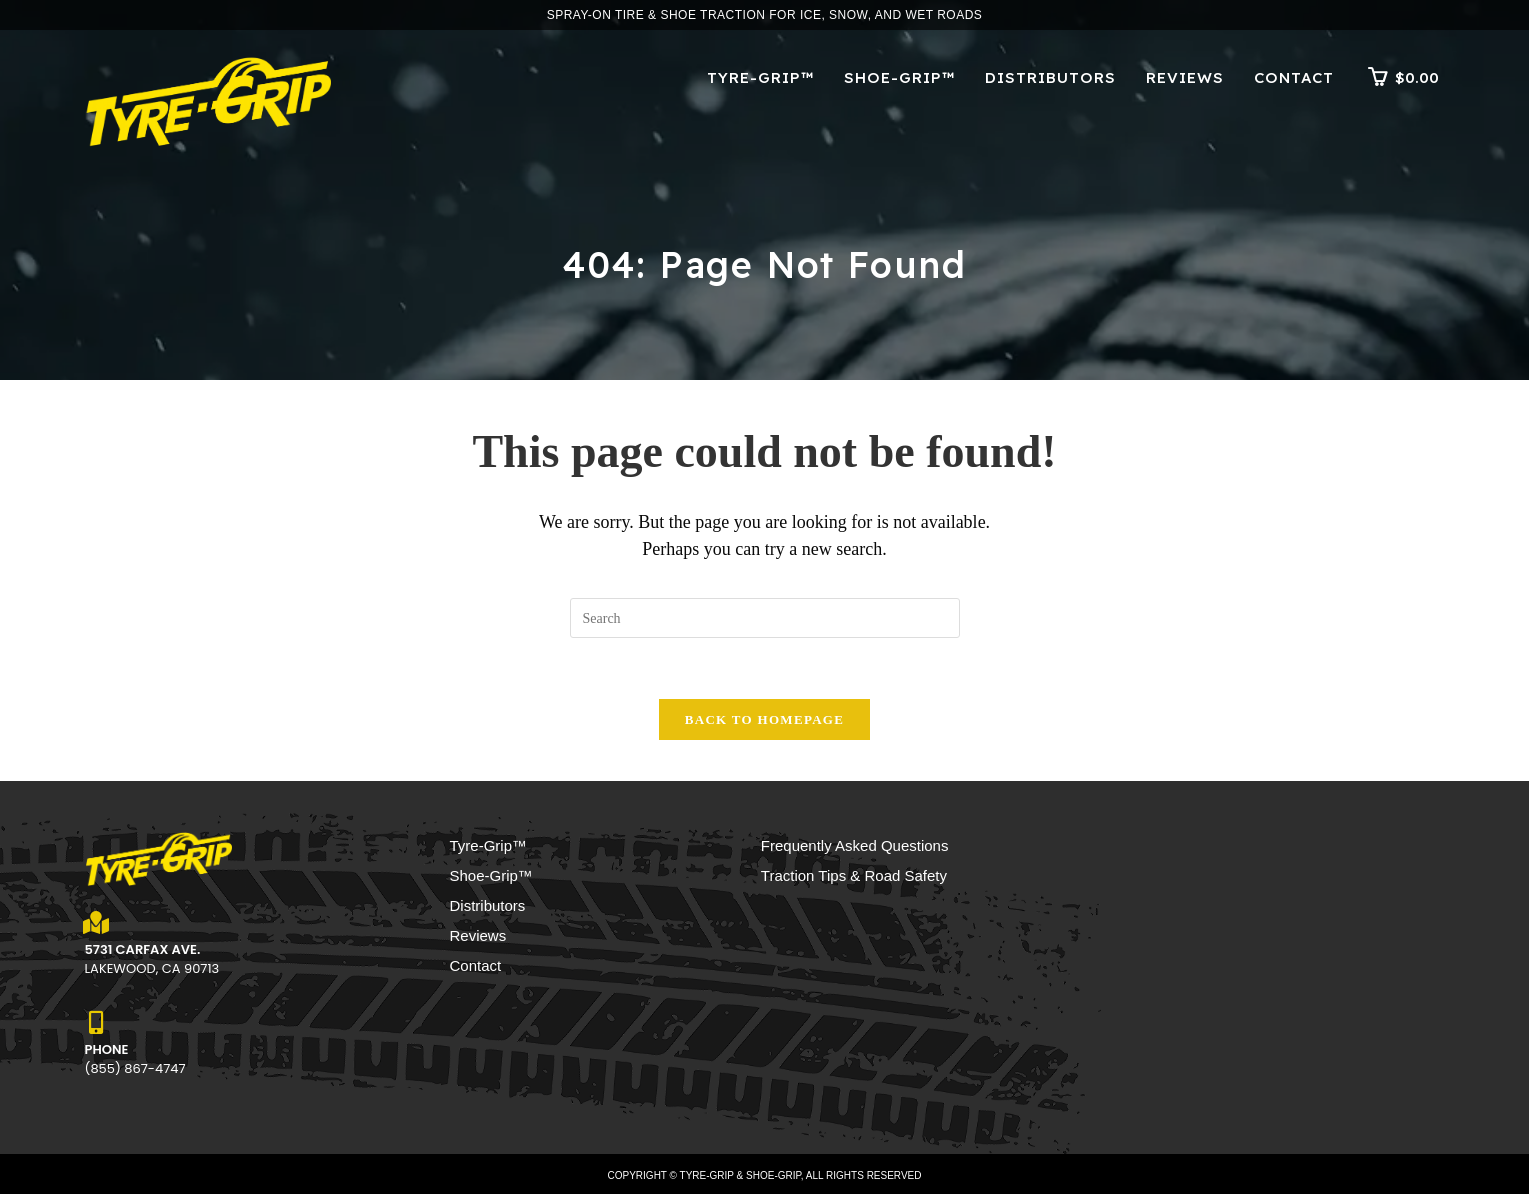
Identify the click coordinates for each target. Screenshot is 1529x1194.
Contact (476, 965)
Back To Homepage (764, 719)
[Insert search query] (765, 618)
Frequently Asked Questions (855, 845)
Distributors (488, 905)
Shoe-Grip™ (491, 875)
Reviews (478, 935)
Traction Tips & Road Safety (854, 875)
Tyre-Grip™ (489, 845)
